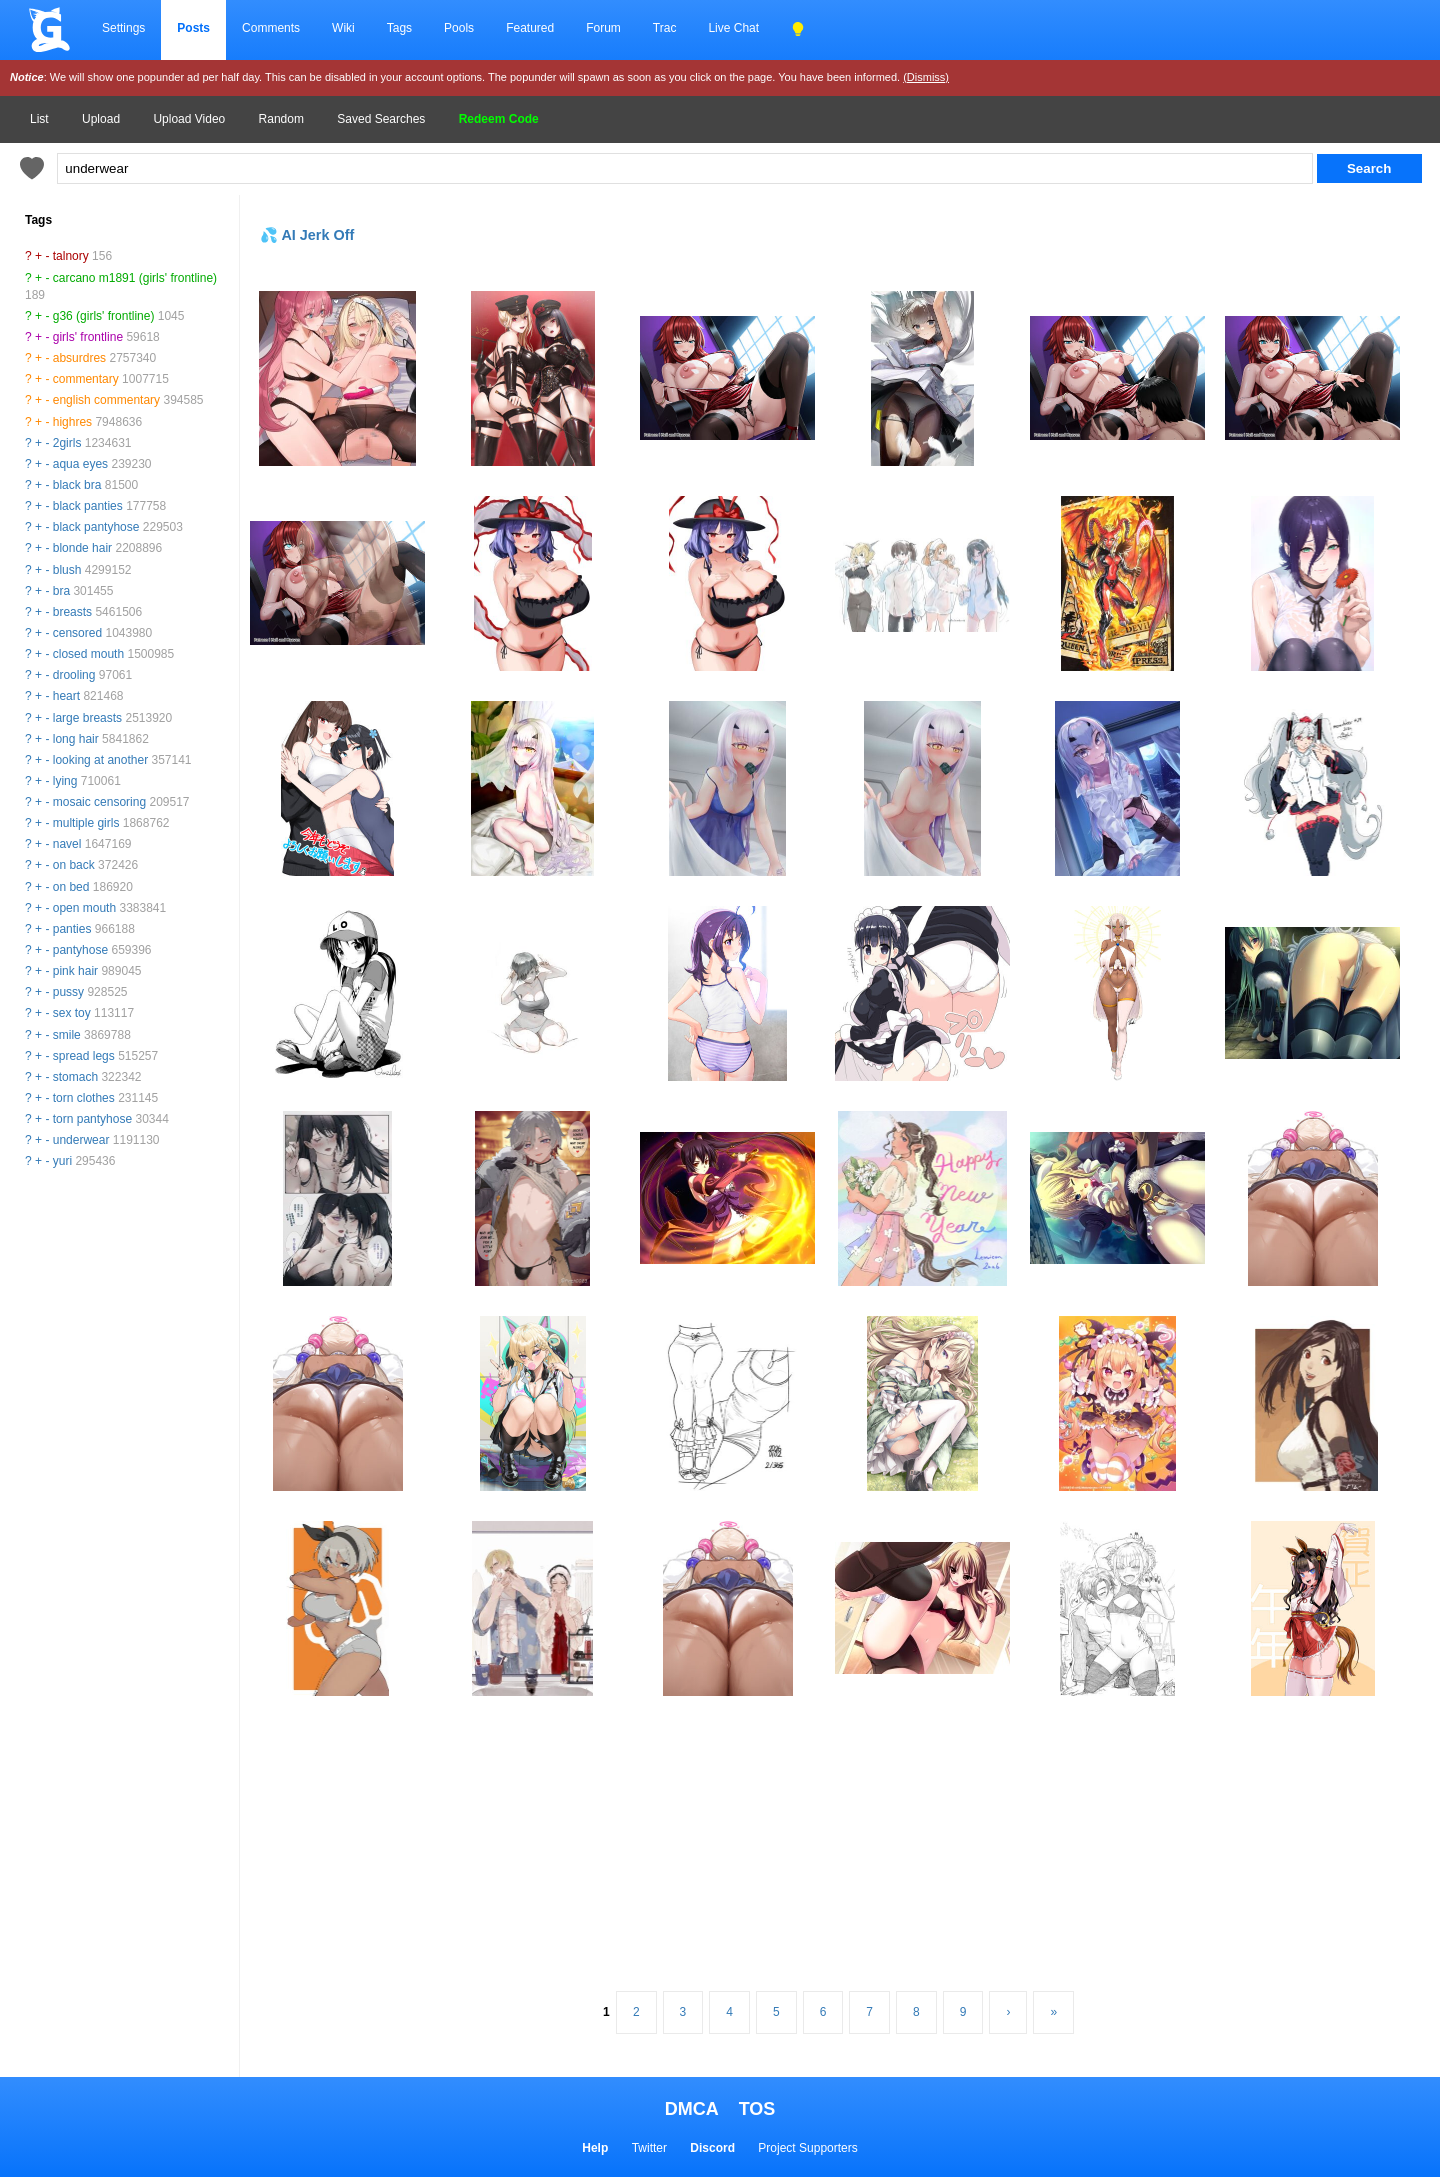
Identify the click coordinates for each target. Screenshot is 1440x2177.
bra (61, 591)
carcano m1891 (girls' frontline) (135, 278)
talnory (71, 256)
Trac (665, 28)
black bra (77, 485)
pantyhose (80, 950)
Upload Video (189, 119)
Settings (123, 28)
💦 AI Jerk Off (307, 235)
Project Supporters (807, 2148)
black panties (88, 506)
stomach (75, 1077)
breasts (72, 612)
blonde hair (82, 548)
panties (72, 929)
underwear (81, 1140)
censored (77, 633)
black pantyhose (96, 527)
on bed (71, 887)
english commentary (106, 400)
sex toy (72, 1013)
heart (66, 696)
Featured (530, 28)
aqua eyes (80, 464)
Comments (271, 28)
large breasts (87, 718)
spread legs (84, 1056)
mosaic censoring (99, 802)
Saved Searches (381, 119)
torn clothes (84, 1098)
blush (67, 570)
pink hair (75, 971)
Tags (399, 28)
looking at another (100, 760)
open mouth (84, 908)
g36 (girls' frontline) (104, 316)
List (39, 119)
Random (281, 119)
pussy (68, 992)
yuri (62, 1161)
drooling (74, 675)
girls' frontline (88, 337)
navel (67, 844)
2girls (67, 443)
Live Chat (733, 28)
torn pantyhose (92, 1119)
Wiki (343, 28)
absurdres (79, 358)
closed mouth (88, 654)
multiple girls (86, 823)
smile (67, 1035)
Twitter (649, 2148)
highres (72, 422)
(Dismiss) (926, 77)
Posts (193, 28)
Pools (459, 28)
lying (65, 781)
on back (74, 865)
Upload (101, 119)
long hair (76, 739)
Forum (603, 28)
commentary (86, 379)
